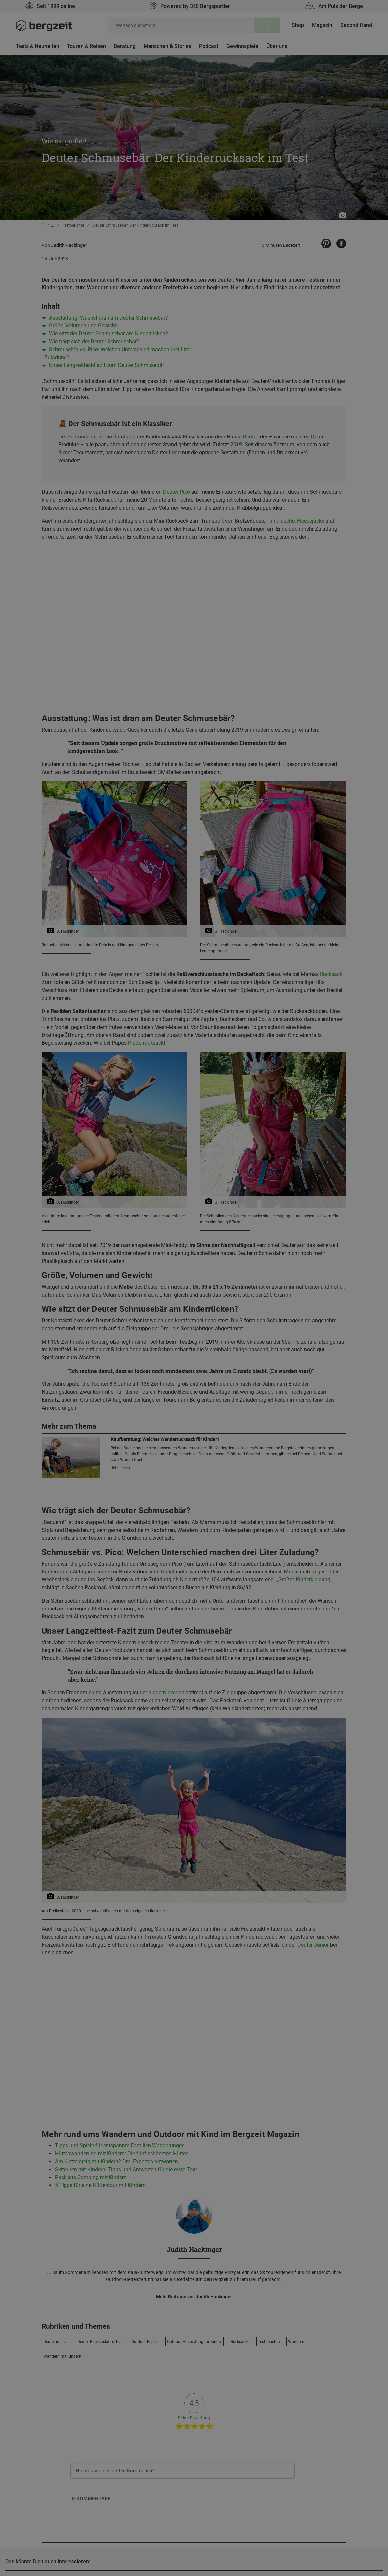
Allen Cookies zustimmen (260, 460)
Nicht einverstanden (127, 460)
